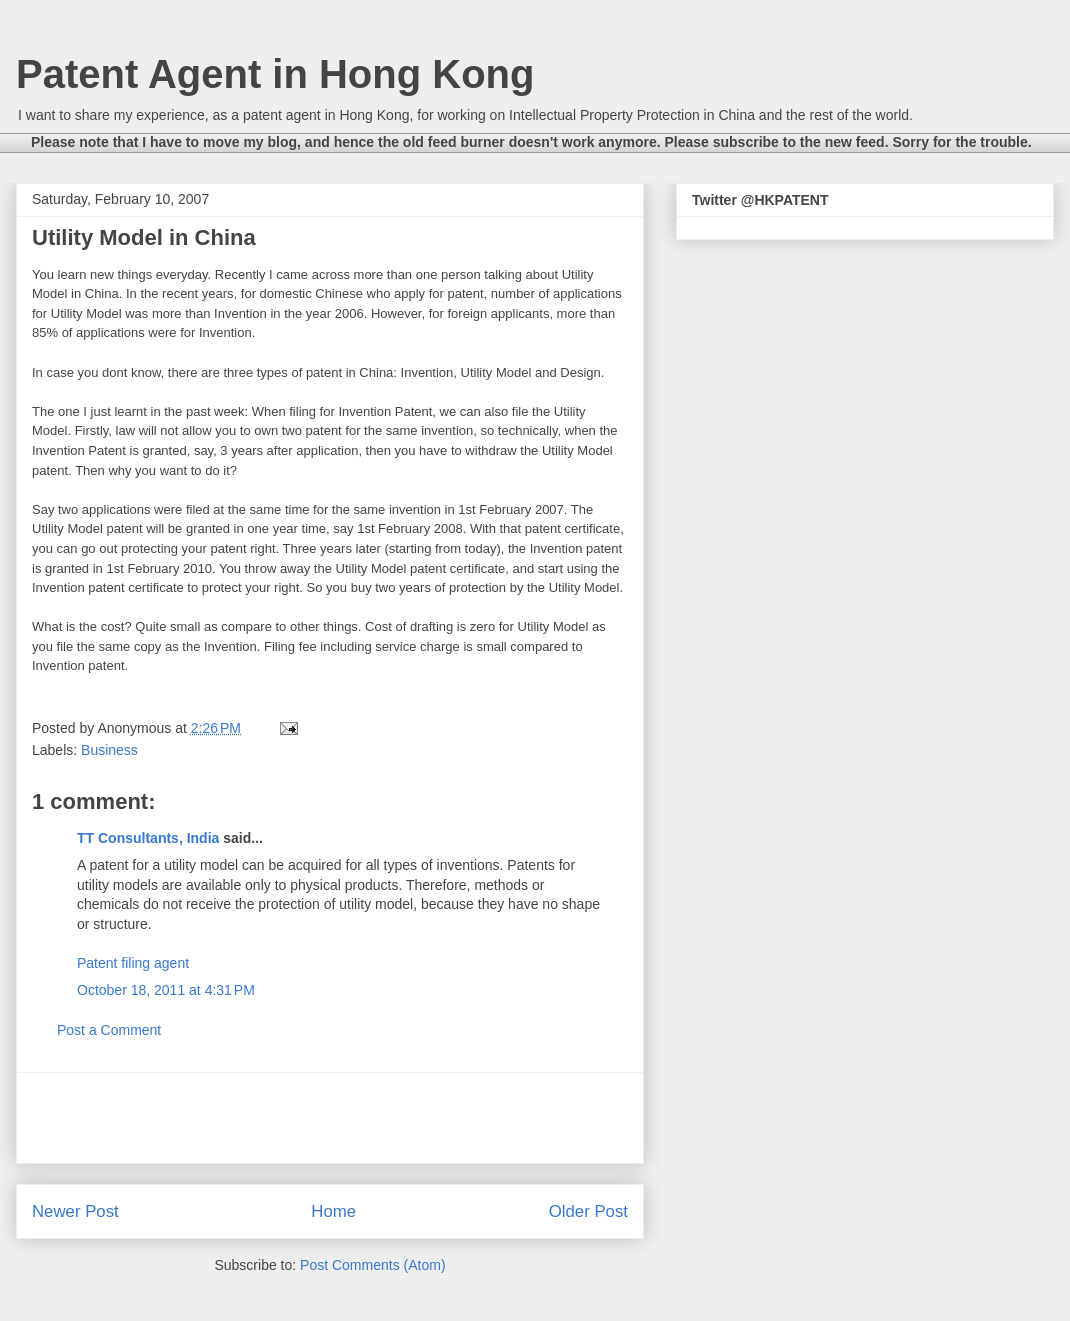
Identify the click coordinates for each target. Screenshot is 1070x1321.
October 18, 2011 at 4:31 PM (166, 990)
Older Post (588, 1211)
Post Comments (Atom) (372, 1265)
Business (109, 750)
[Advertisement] (330, 1118)
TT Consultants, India (148, 838)
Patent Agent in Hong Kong (275, 74)
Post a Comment (109, 1030)
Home (333, 1211)
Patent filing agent (133, 963)
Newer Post (75, 1211)
